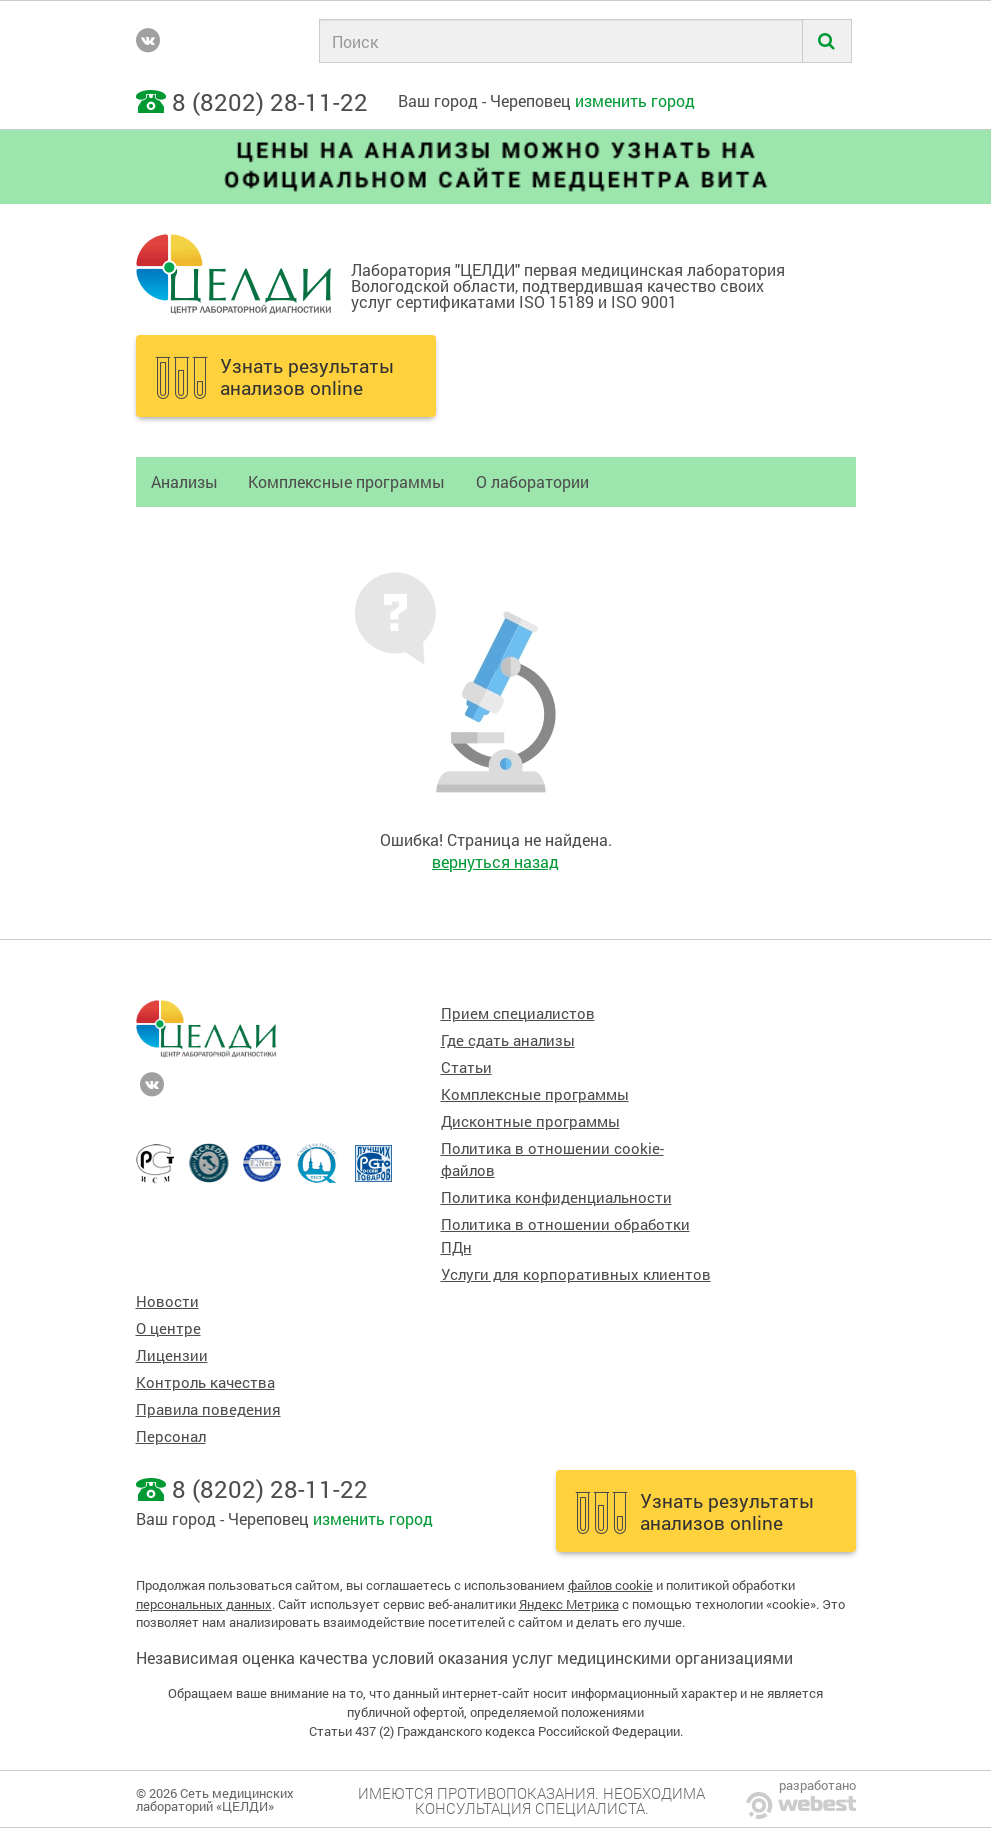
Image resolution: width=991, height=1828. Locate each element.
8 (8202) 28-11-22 (270, 102)
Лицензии (172, 1355)
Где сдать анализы (508, 1040)
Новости (167, 1301)
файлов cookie (610, 1585)
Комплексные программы (346, 481)
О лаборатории (532, 481)
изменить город (635, 100)
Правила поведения (208, 1409)
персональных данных (204, 1604)
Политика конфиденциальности (556, 1197)
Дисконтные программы (530, 1121)
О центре (168, 1328)
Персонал (171, 1436)
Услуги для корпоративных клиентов (576, 1274)
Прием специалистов (518, 1013)
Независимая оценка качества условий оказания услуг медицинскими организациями (464, 1657)
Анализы (184, 481)
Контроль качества (205, 1382)
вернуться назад (495, 861)
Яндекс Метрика (569, 1604)
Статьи (466, 1067)
